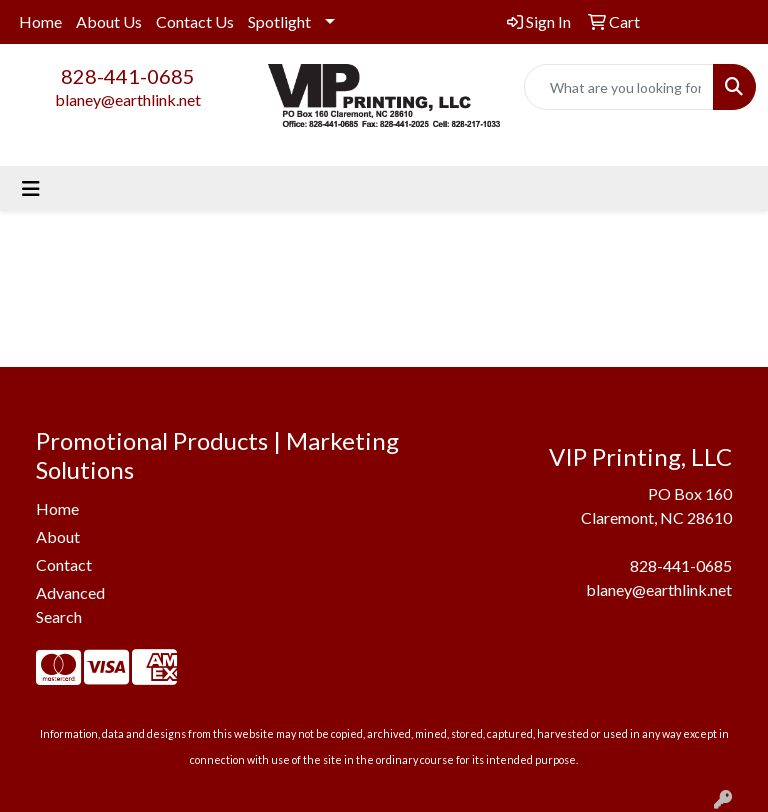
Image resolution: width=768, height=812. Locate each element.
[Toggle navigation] (31, 188)
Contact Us (195, 21)
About (58, 536)
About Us (109, 21)
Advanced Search (70, 604)
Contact (64, 564)
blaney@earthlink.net (128, 99)
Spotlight (279, 21)
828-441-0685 (128, 76)
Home (40, 21)
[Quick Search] (619, 87)
